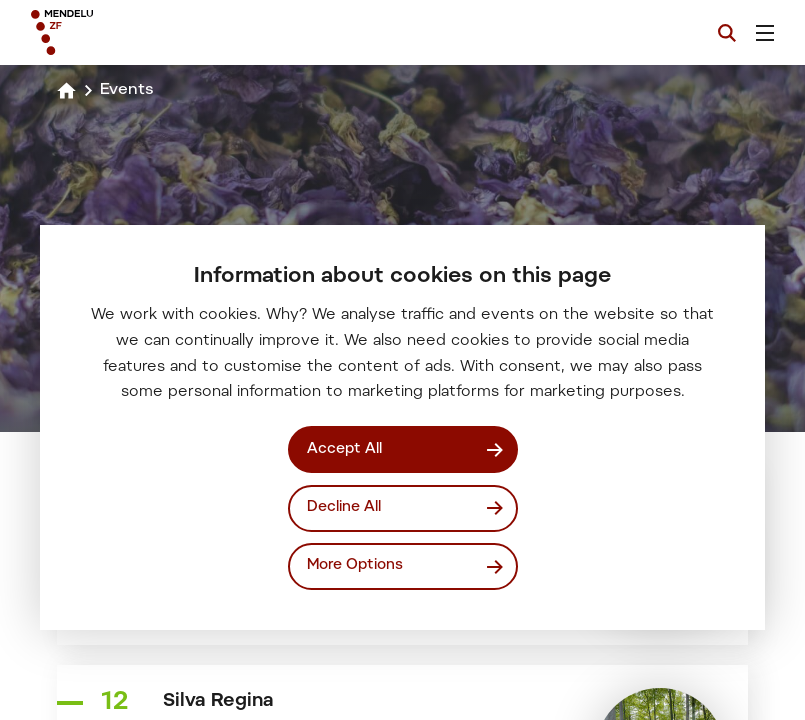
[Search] (727, 33)
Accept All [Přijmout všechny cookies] (344, 449)
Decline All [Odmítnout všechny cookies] (344, 507)
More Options (355, 565)
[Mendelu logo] (137, 32)
